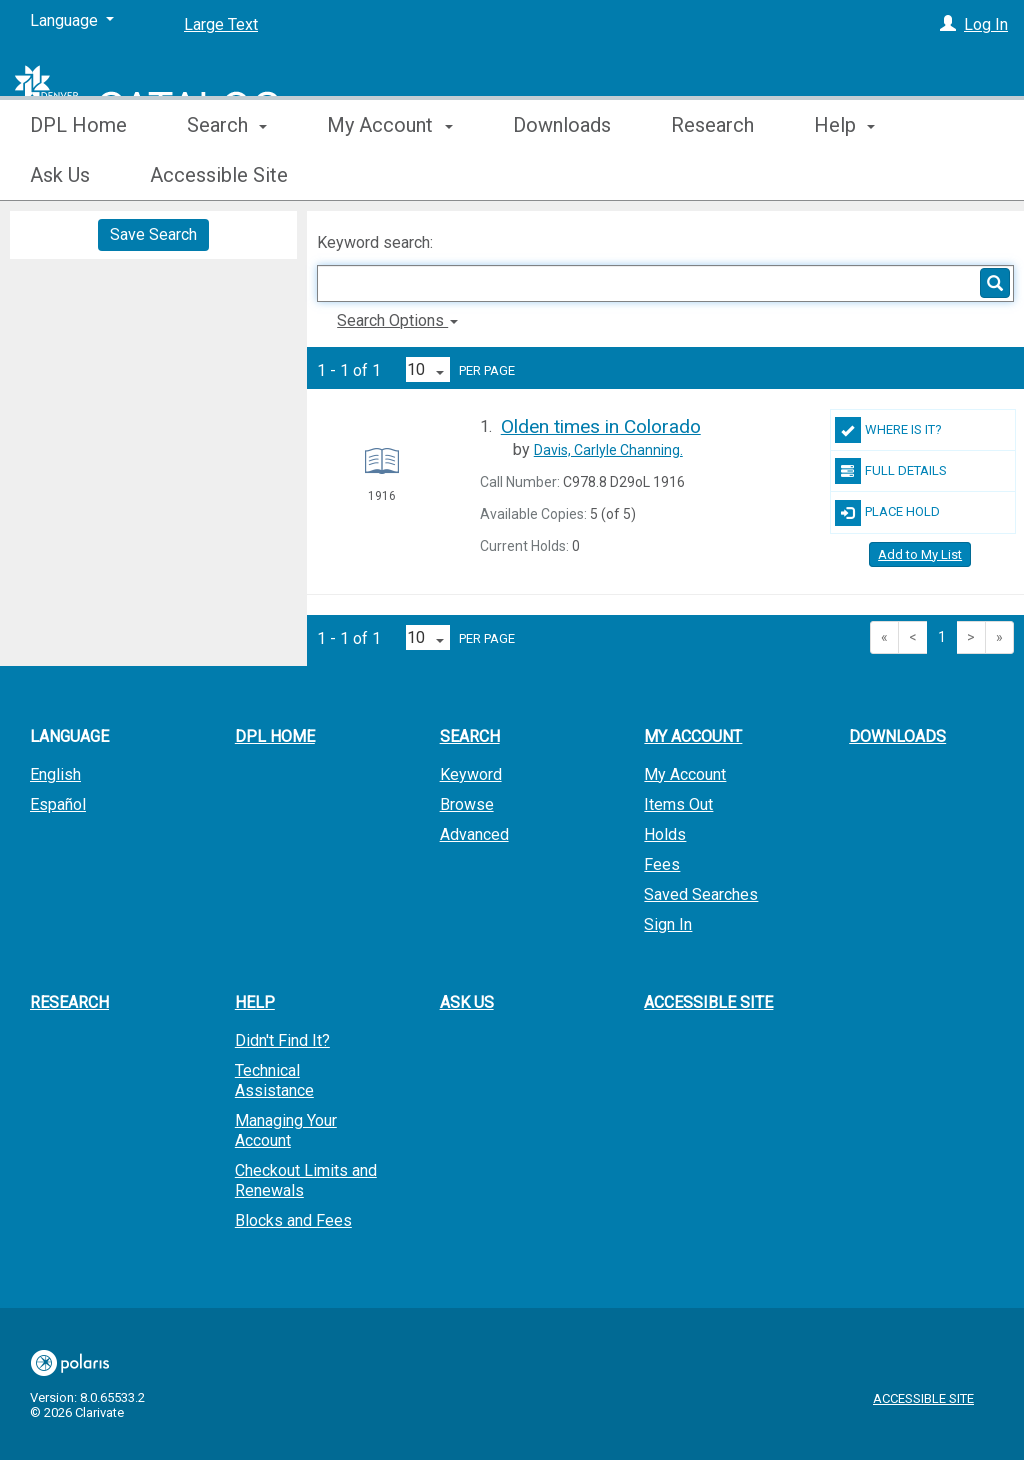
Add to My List (920, 554)
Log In (986, 24)
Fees (662, 864)
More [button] (853, 175)
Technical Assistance (274, 1080)
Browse (467, 804)
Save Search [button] (153, 234)
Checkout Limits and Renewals (306, 1180)
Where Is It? (888, 430)
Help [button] (255, 1002)
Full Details (891, 471)
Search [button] (227, 175)
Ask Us (467, 1002)
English (55, 774)
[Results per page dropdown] (428, 369)
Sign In (668, 924)
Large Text (221, 24)
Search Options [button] (397, 320)
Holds (665, 834)
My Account (685, 774)
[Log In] (948, 24)
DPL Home (78, 175)
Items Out (678, 804)
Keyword (471, 774)
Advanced (474, 834)
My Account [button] (389, 175)
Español (58, 804)
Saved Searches (701, 894)
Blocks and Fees (293, 1220)
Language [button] (69, 736)
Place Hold (887, 513)
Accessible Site (708, 1002)
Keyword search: (377, 242)
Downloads (562, 175)
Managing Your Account (286, 1130)
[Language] (72, 21)
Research (712, 175)
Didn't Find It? (282, 1040)
